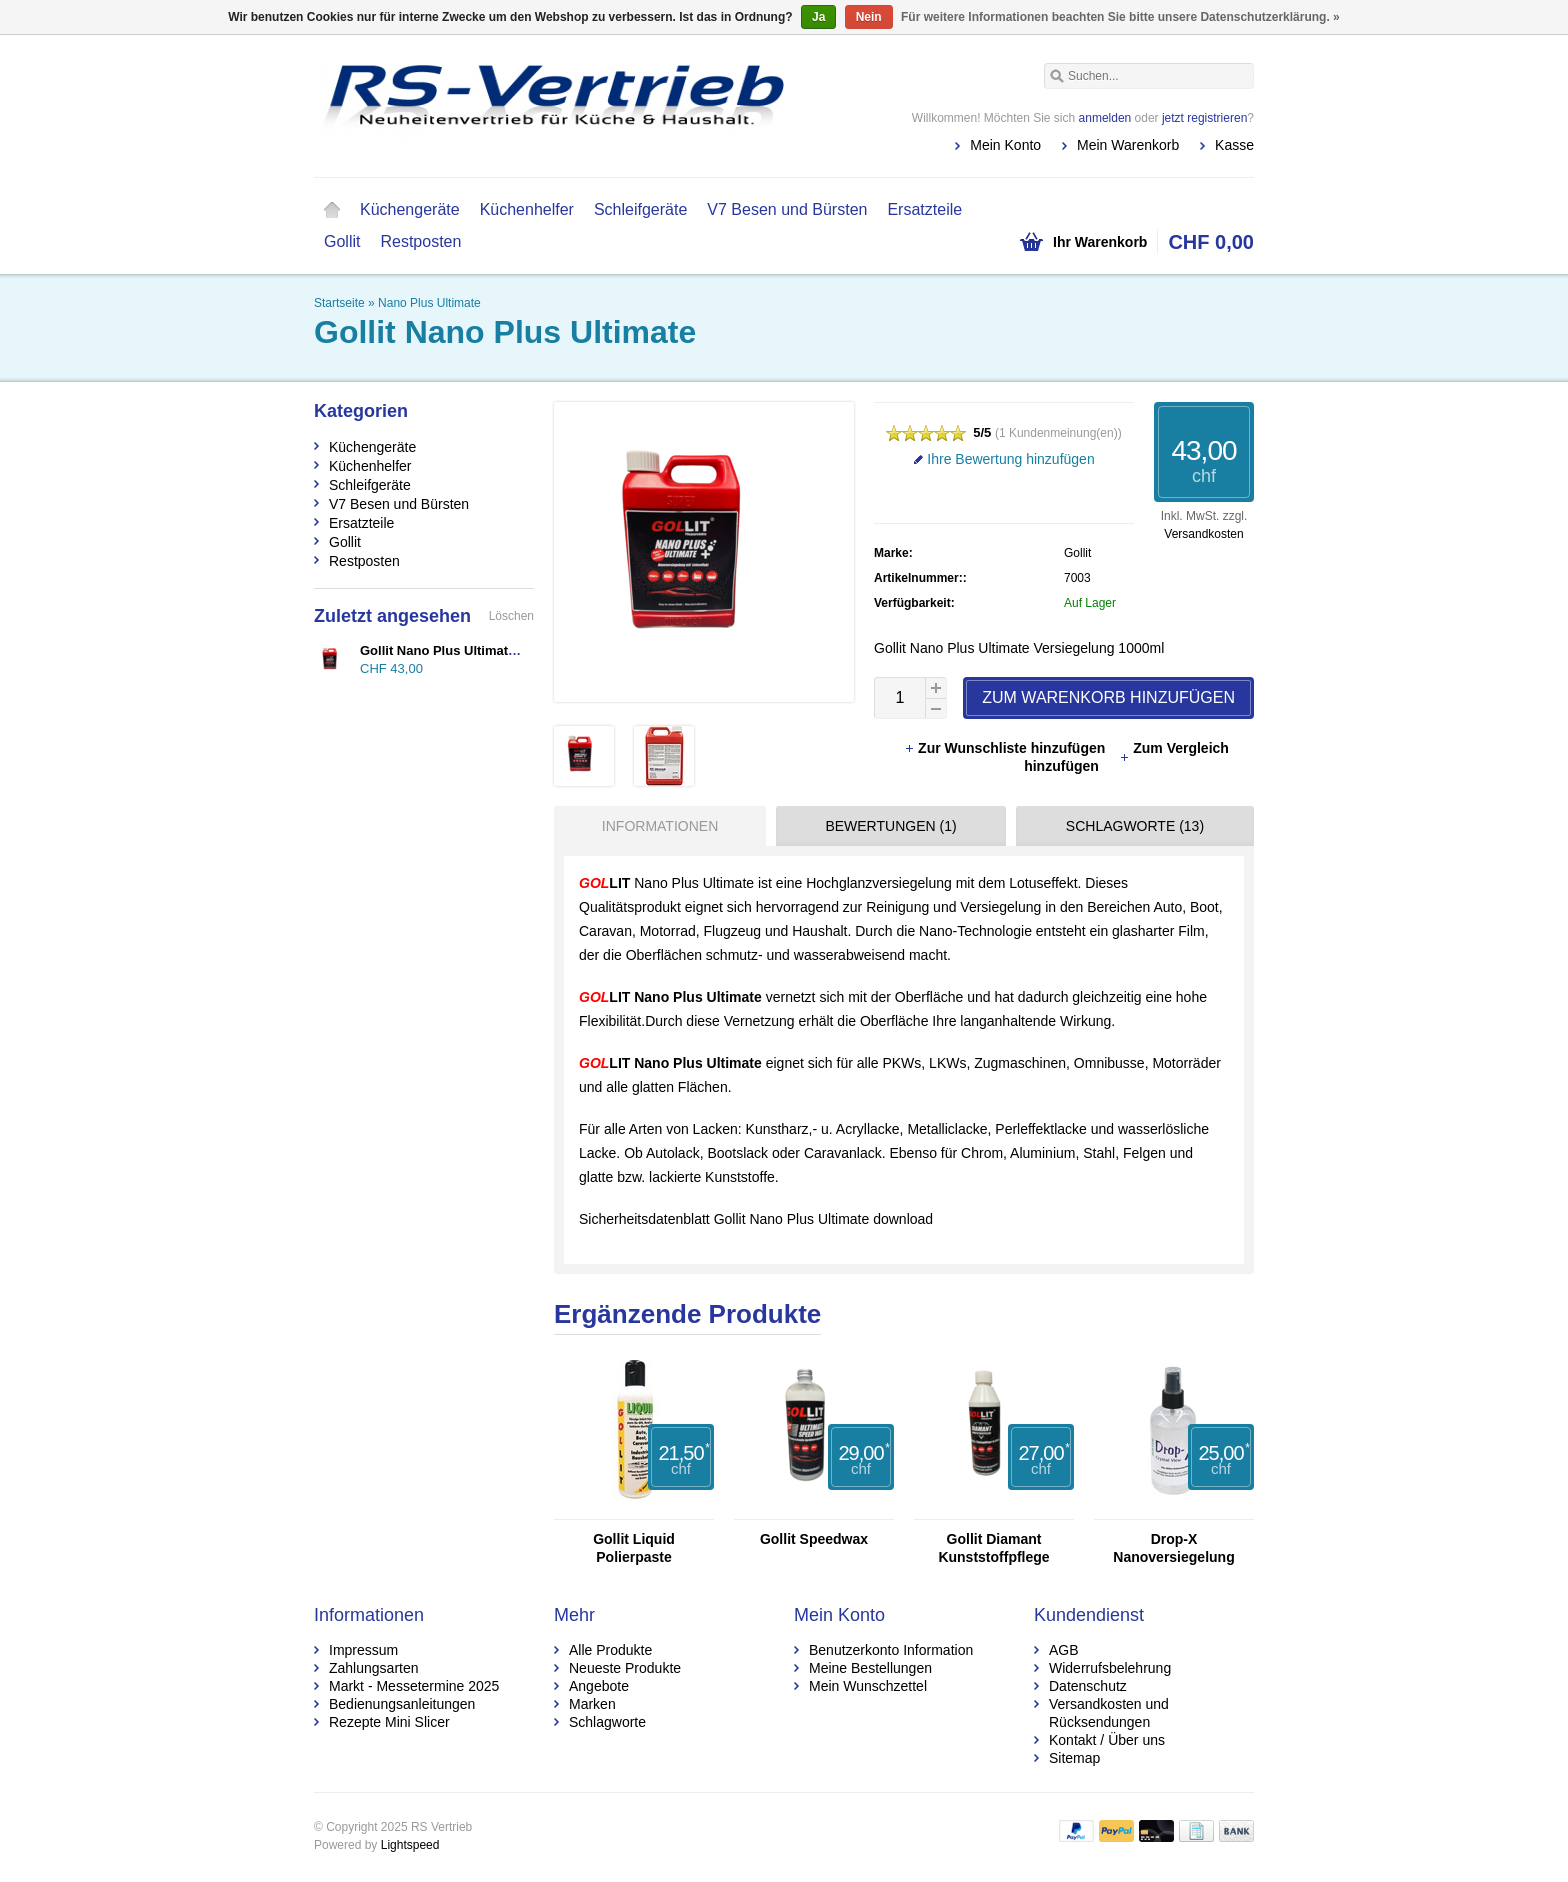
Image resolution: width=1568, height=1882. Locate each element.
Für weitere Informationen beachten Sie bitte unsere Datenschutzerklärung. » (1120, 17)
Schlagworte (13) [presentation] (1135, 826)
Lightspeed (410, 1845)
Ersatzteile (924, 209)
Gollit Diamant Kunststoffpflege (993, 1548)
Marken (592, 1704)
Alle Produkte (610, 1650)
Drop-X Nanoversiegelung (1173, 1548)
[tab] (655, 826)
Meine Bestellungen (870, 1668)
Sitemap (1074, 1758)
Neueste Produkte (625, 1668)
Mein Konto (1005, 145)
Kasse (1234, 145)
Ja (818, 17)
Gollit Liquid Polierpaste (634, 1548)
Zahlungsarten (374, 1668)
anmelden (1105, 118)
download (903, 1219)
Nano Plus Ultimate (429, 303)
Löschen (511, 616)
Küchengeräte (410, 209)
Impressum (363, 1650)
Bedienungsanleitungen (402, 1704)
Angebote (599, 1686)
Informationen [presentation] (660, 826)
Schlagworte (607, 1722)
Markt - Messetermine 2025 (414, 1686)
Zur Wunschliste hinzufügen (1006, 748)
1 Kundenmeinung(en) (1058, 433)
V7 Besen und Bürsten (787, 209)
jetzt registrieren (1204, 118)
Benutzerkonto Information (891, 1650)
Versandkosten (1203, 534)
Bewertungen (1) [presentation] (890, 826)
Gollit (342, 241)
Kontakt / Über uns (1107, 1740)
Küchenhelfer (527, 209)
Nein (869, 17)
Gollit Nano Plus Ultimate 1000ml (461, 650)
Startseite (332, 210)
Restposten (420, 241)
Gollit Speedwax (814, 1539)
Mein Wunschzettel (868, 1686)
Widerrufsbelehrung (1110, 1668)
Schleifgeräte (640, 209)
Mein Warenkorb (1128, 145)
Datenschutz (1088, 1686)
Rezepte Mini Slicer (389, 1722)
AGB (1064, 1650)
